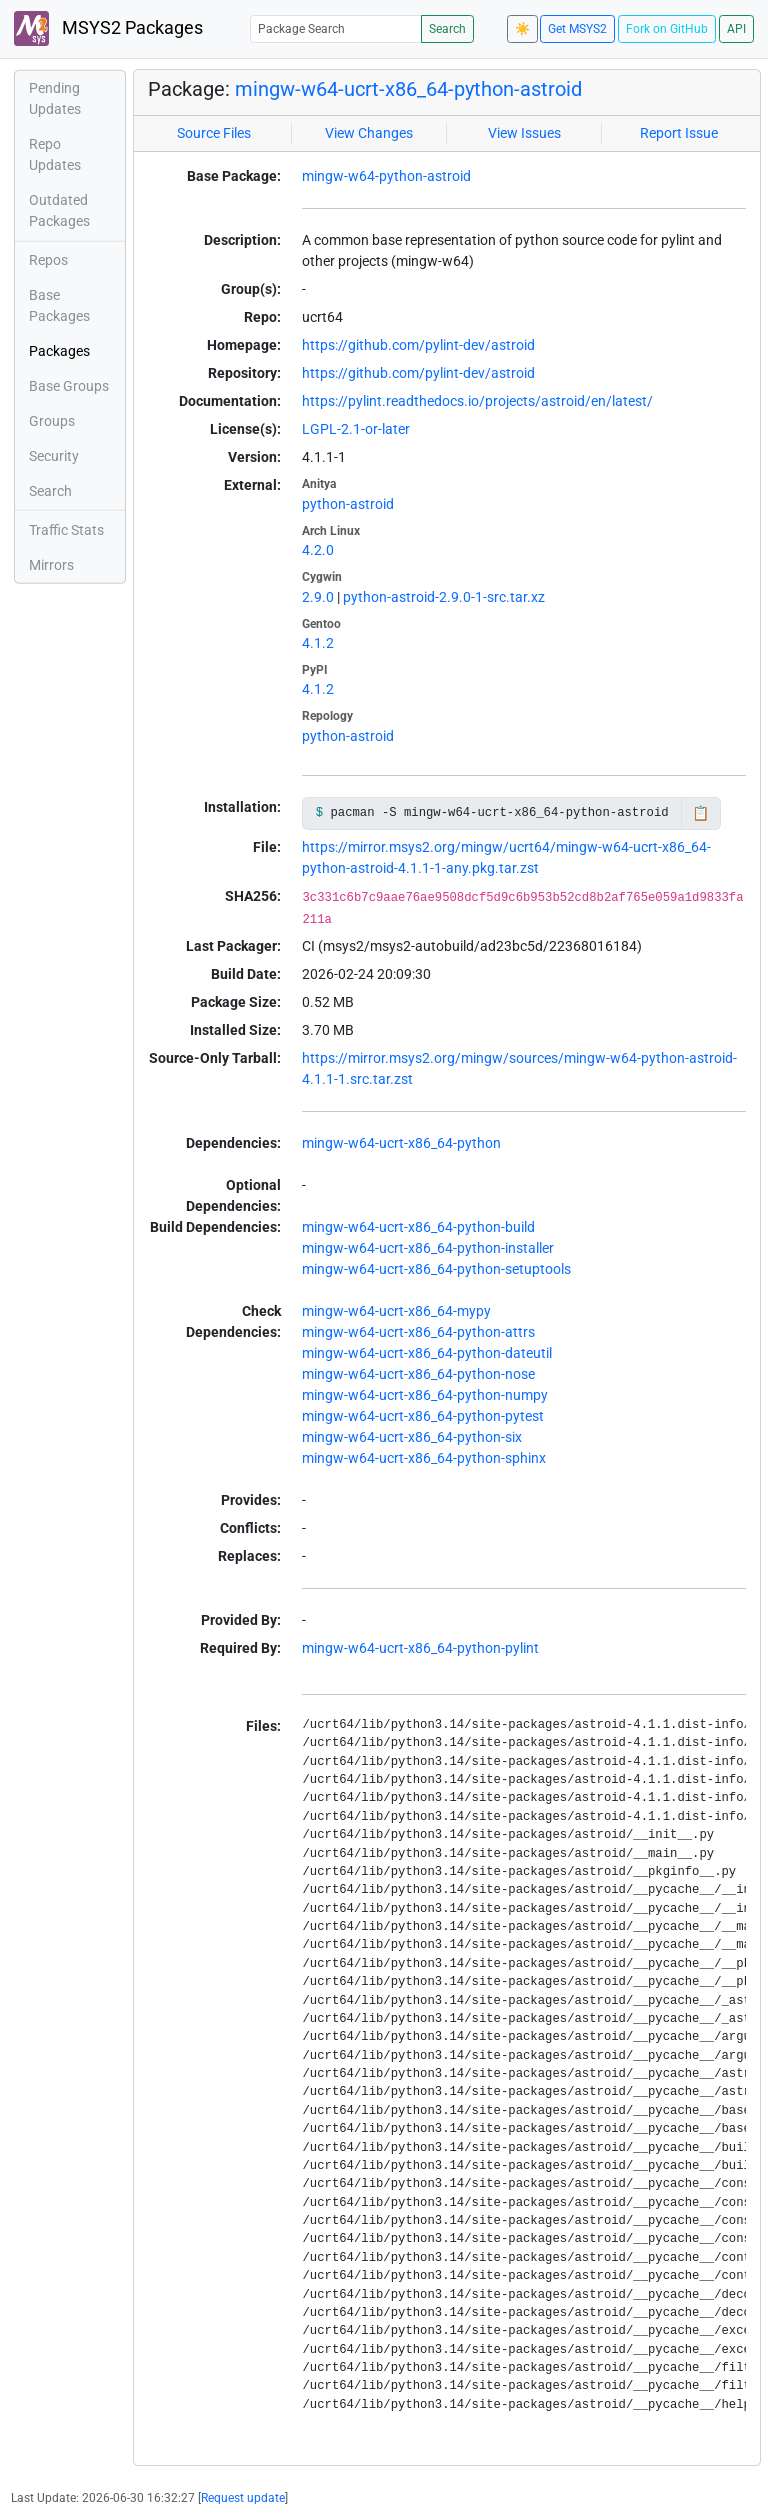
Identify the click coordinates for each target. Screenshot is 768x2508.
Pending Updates (55, 98)
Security (54, 456)
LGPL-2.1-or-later (356, 429)
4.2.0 (318, 550)
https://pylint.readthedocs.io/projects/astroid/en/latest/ (477, 401)
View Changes (369, 133)
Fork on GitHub (667, 29)
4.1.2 (318, 643)
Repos (48, 260)
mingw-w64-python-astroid (386, 176)
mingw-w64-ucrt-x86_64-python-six (412, 1437)
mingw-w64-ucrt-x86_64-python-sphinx (424, 1458)
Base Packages (59, 305)
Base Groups (69, 386)
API (736, 29)
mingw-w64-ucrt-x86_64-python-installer (428, 1248)
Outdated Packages (59, 210)
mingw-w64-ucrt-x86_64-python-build (418, 1227)
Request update (243, 2498)
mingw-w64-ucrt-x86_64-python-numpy (425, 1395)
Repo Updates (55, 154)
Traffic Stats (66, 530)
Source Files (214, 133)
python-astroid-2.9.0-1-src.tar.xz (444, 597)
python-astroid (348, 504)
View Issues (524, 133)
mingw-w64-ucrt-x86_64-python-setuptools (436, 1269)
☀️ (522, 29)
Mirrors (51, 565)
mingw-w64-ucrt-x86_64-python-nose (418, 1374)
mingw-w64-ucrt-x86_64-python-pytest (423, 1416)
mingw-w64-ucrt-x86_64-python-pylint (420, 1648)
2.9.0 (318, 597)
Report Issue (679, 133)
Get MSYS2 (577, 29)
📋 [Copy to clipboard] (700, 813)
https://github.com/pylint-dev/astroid (418, 345)
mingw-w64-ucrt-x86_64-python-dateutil (427, 1353)
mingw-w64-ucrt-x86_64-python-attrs (418, 1332)
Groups (52, 421)
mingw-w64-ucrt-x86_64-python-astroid (408, 89)
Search (447, 29)
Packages (59, 351)
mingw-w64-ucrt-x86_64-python (401, 1143)
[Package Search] (336, 28)
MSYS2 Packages (108, 28)
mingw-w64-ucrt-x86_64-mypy (396, 1311)
